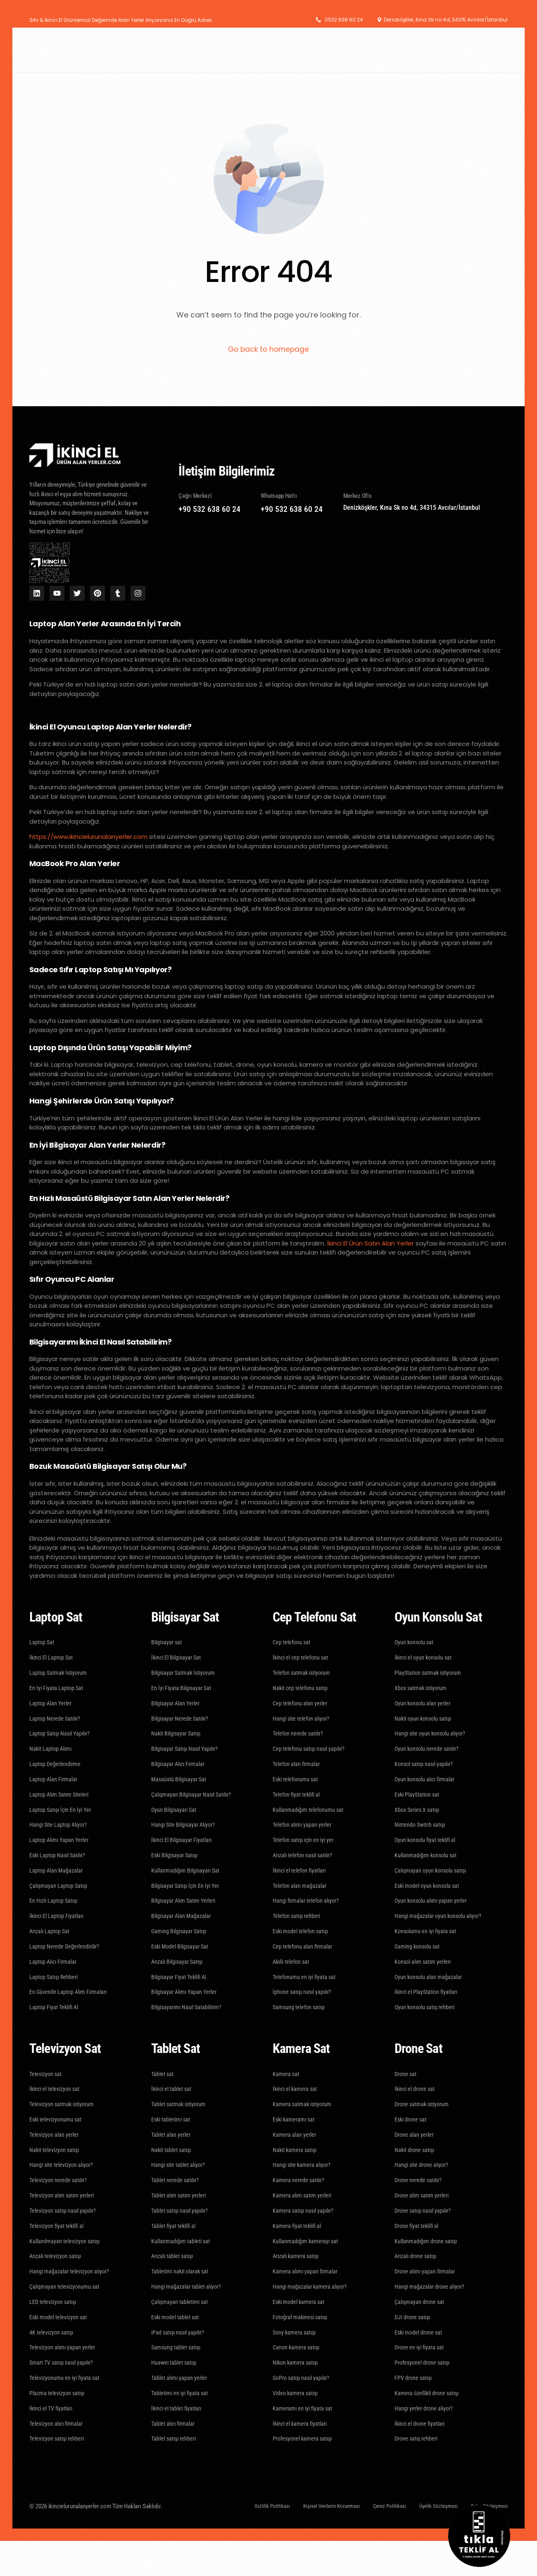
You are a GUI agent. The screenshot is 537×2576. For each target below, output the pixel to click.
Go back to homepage (268, 350)
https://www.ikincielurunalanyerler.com (88, 837)
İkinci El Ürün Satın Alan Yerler (370, 1243)
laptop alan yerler (251, 837)
